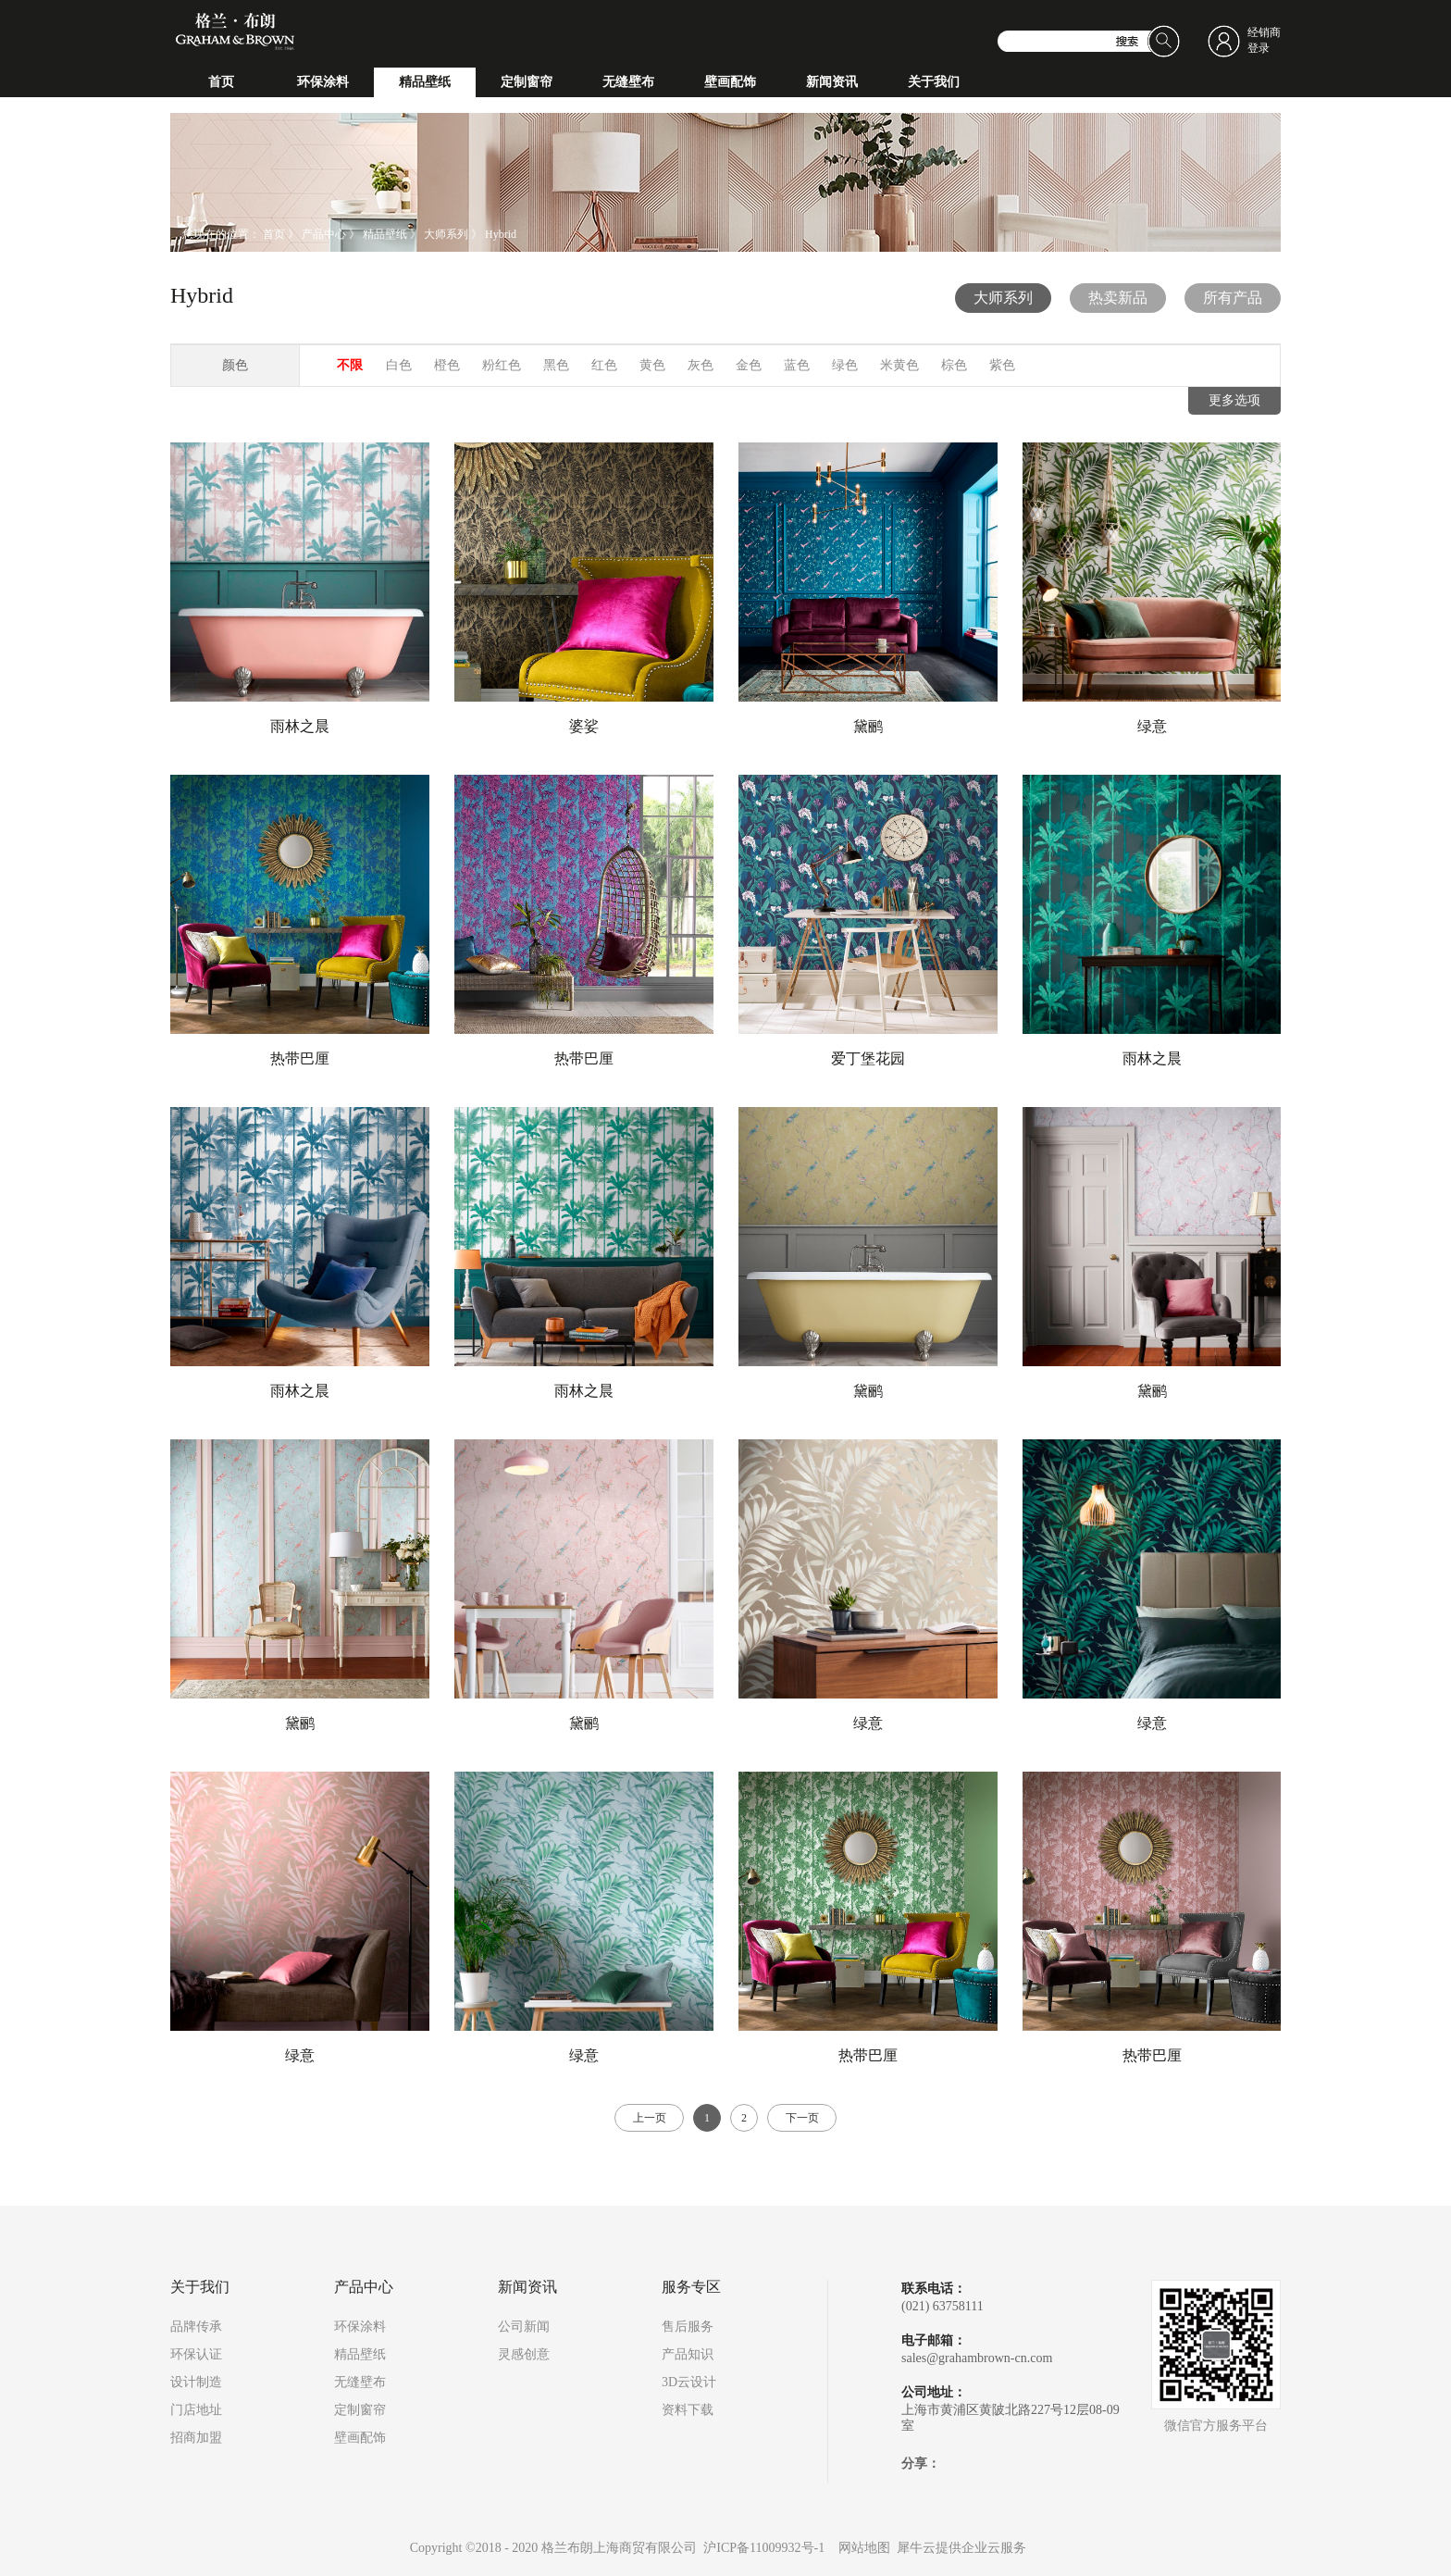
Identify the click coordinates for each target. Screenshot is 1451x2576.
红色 (604, 365)
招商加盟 (196, 2438)
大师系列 (446, 234)
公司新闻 (524, 2326)
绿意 (1152, 726)
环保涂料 (360, 2326)
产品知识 (687, 2354)
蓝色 (797, 365)
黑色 (556, 365)
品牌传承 (196, 2326)
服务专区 (691, 2287)
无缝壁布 (360, 2382)
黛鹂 (868, 726)
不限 (350, 365)
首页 (221, 82)
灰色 (700, 365)
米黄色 (899, 365)
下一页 (802, 2117)
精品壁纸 (385, 234)
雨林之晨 (299, 726)
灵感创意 (524, 2354)
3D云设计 (689, 2382)
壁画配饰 (360, 2438)
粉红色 (501, 365)
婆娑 (584, 726)
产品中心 (324, 234)
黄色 (652, 365)
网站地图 (861, 2548)
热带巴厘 (299, 1058)
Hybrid (500, 234)
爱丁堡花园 (868, 1058)
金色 (749, 365)
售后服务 (687, 2326)
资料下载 (687, 2410)
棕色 (954, 365)
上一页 (649, 2117)
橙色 (447, 365)
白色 (399, 365)
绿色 (845, 365)
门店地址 (196, 2410)
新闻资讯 (527, 2287)
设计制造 (196, 2382)
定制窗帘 (360, 2410)
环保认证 (196, 2354)
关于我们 (199, 2287)
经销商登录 (1264, 40)
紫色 (1002, 365)
